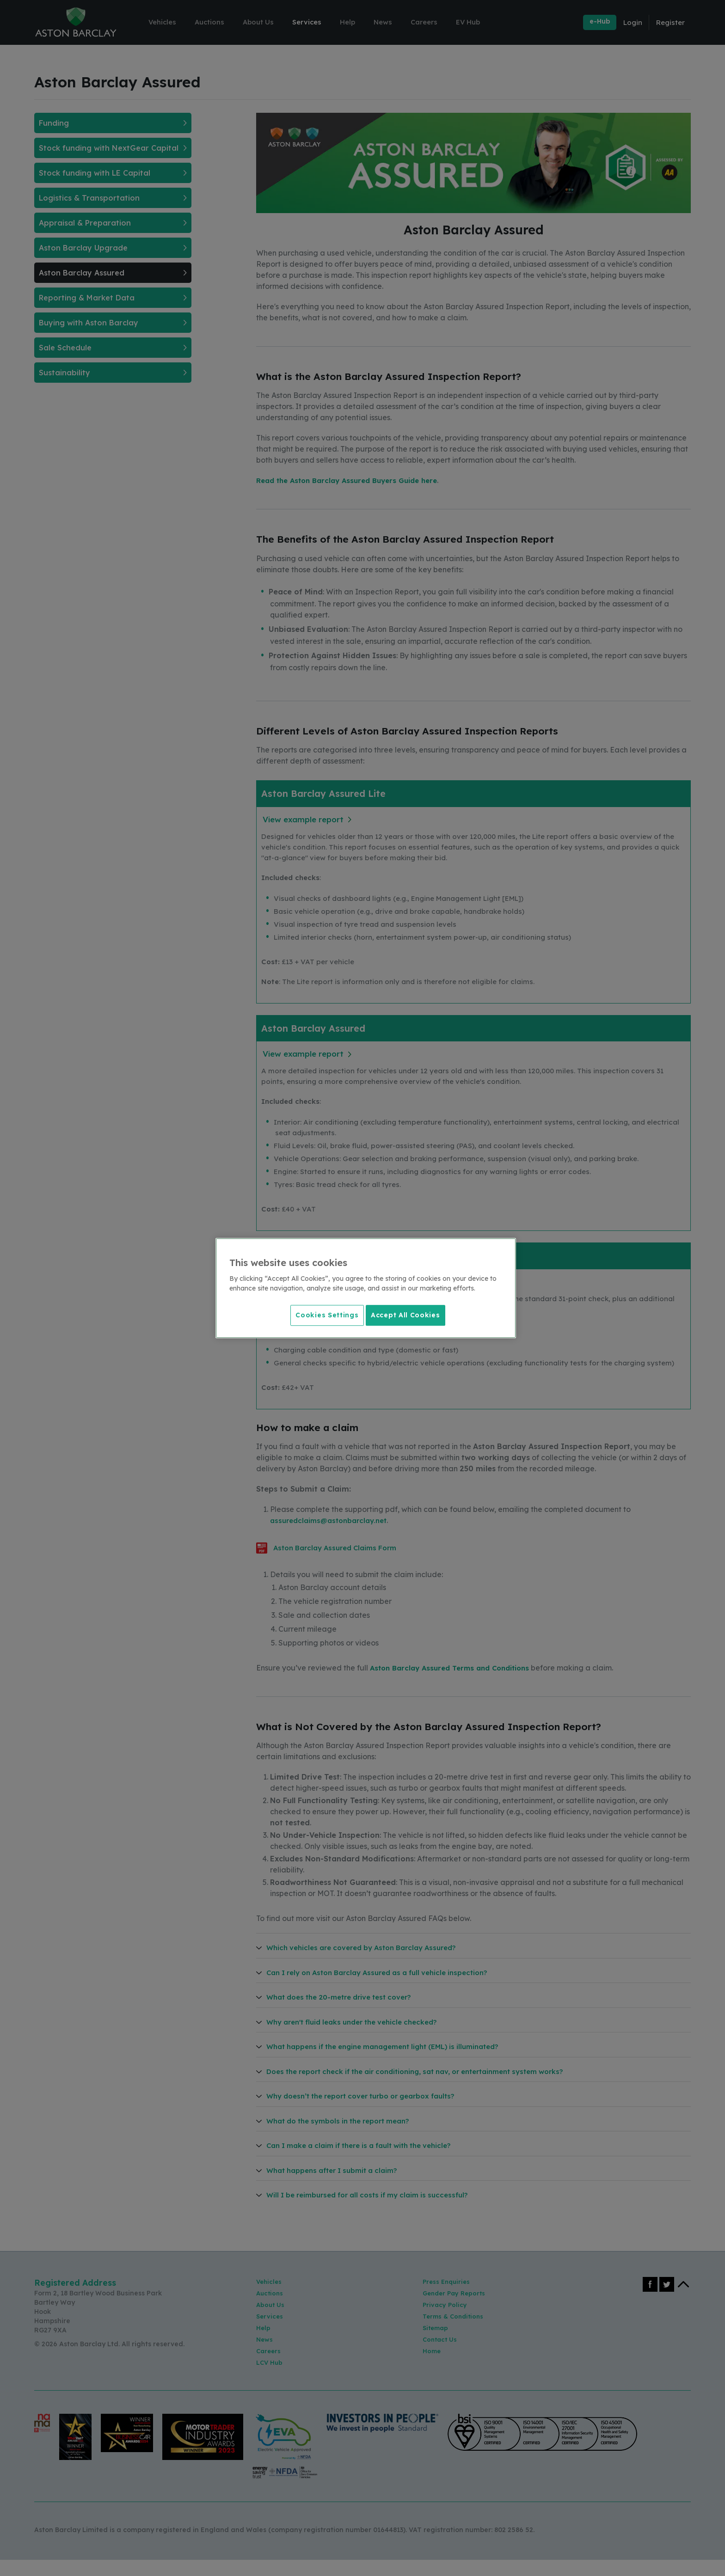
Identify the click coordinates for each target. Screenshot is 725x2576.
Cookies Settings (322, 1314)
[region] (365, 1288)
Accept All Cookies (405, 1314)
